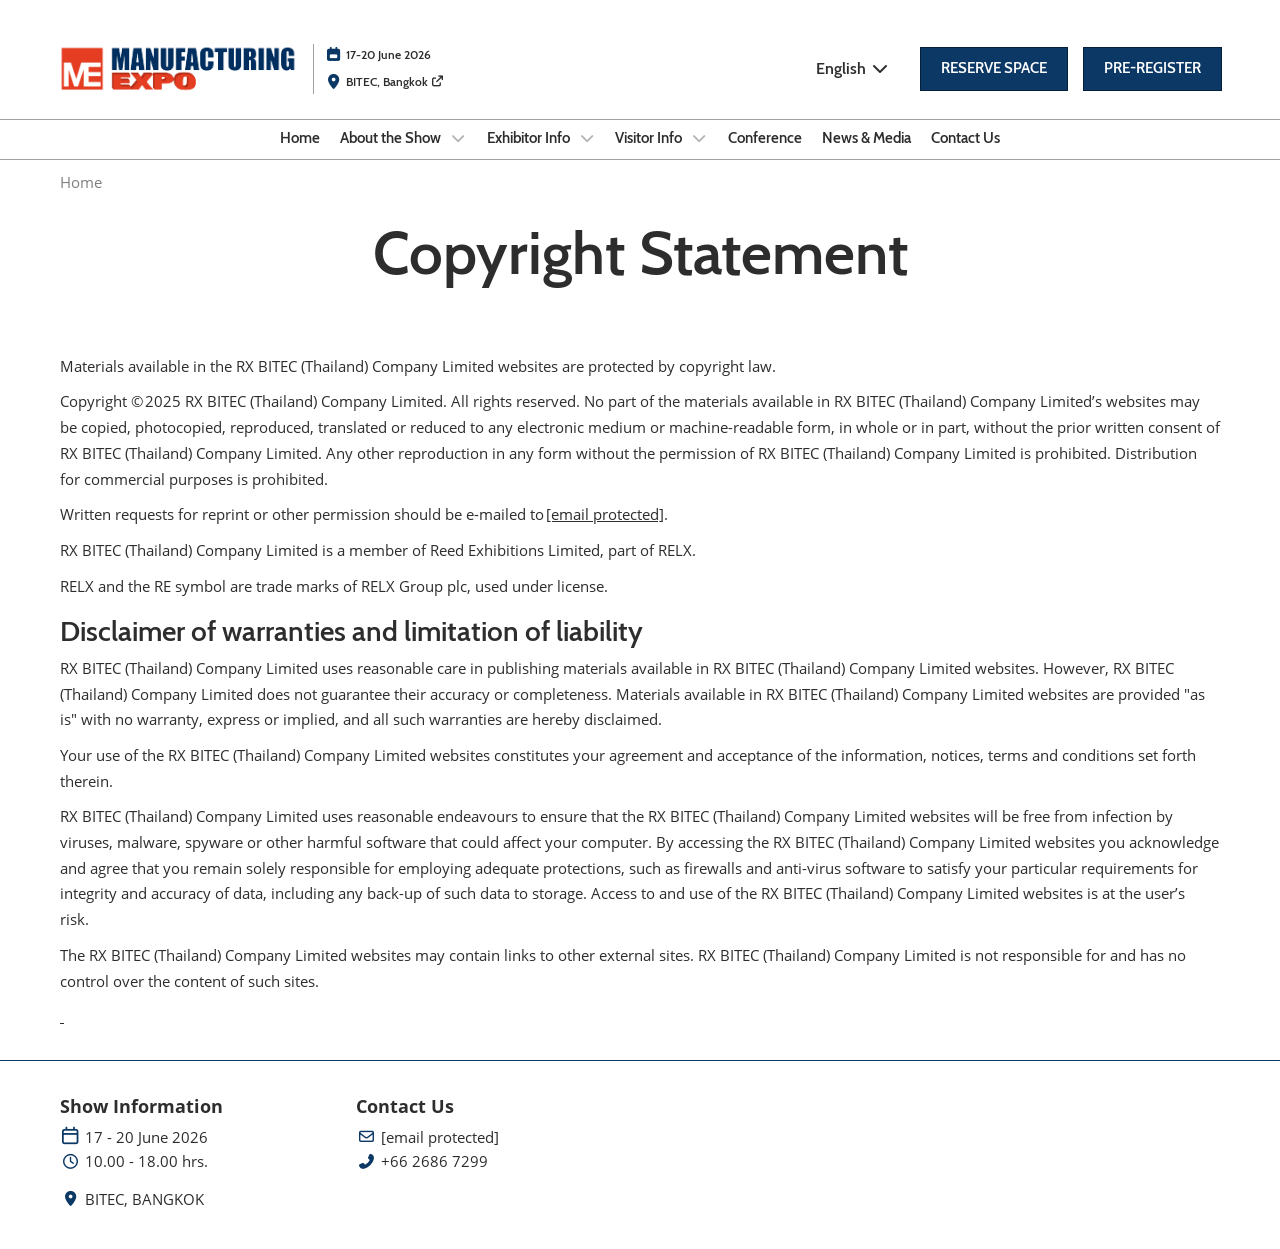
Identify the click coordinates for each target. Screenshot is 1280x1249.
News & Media (866, 138)
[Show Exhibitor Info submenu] (587, 138)
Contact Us (965, 138)
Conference (765, 138)
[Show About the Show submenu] (458, 138)
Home (300, 138)
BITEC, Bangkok (395, 81)
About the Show (392, 138)
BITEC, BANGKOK (144, 1199)
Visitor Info (650, 138)
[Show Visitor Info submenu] (699, 138)
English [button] (853, 68)
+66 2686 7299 (434, 1161)
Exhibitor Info (530, 138)
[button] (994, 69)
